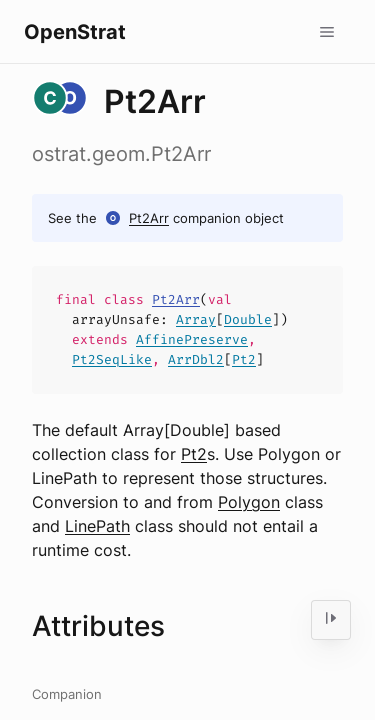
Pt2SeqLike (112, 359)
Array (196, 319)
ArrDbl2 (196, 359)
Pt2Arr (149, 218)
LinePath (97, 526)
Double (248, 319)
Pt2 (244, 359)
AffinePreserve (192, 339)
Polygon (249, 502)
